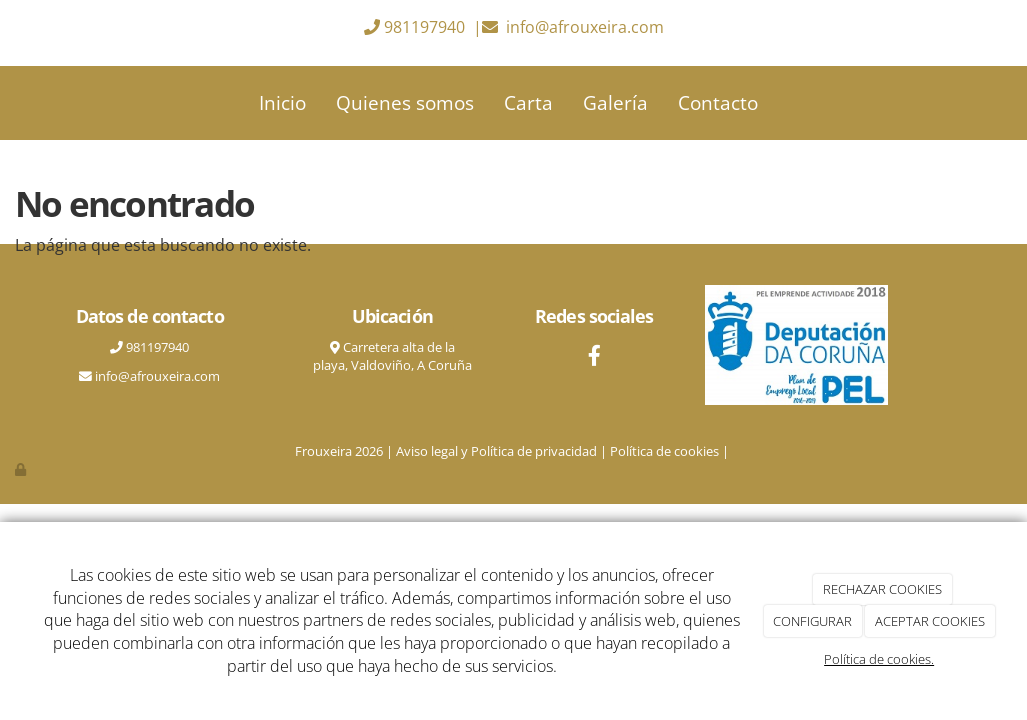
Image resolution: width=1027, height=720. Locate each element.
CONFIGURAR (812, 621)
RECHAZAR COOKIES (882, 589)
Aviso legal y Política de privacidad (496, 451)
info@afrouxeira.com (585, 27)
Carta (528, 102)
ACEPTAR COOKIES (930, 621)
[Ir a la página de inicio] (39, 103)
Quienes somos (405, 102)
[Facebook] (594, 357)
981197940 (424, 27)
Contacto (718, 102)
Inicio (282, 102)
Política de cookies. (879, 659)
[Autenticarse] (22, 469)
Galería (615, 102)
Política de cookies (664, 451)
